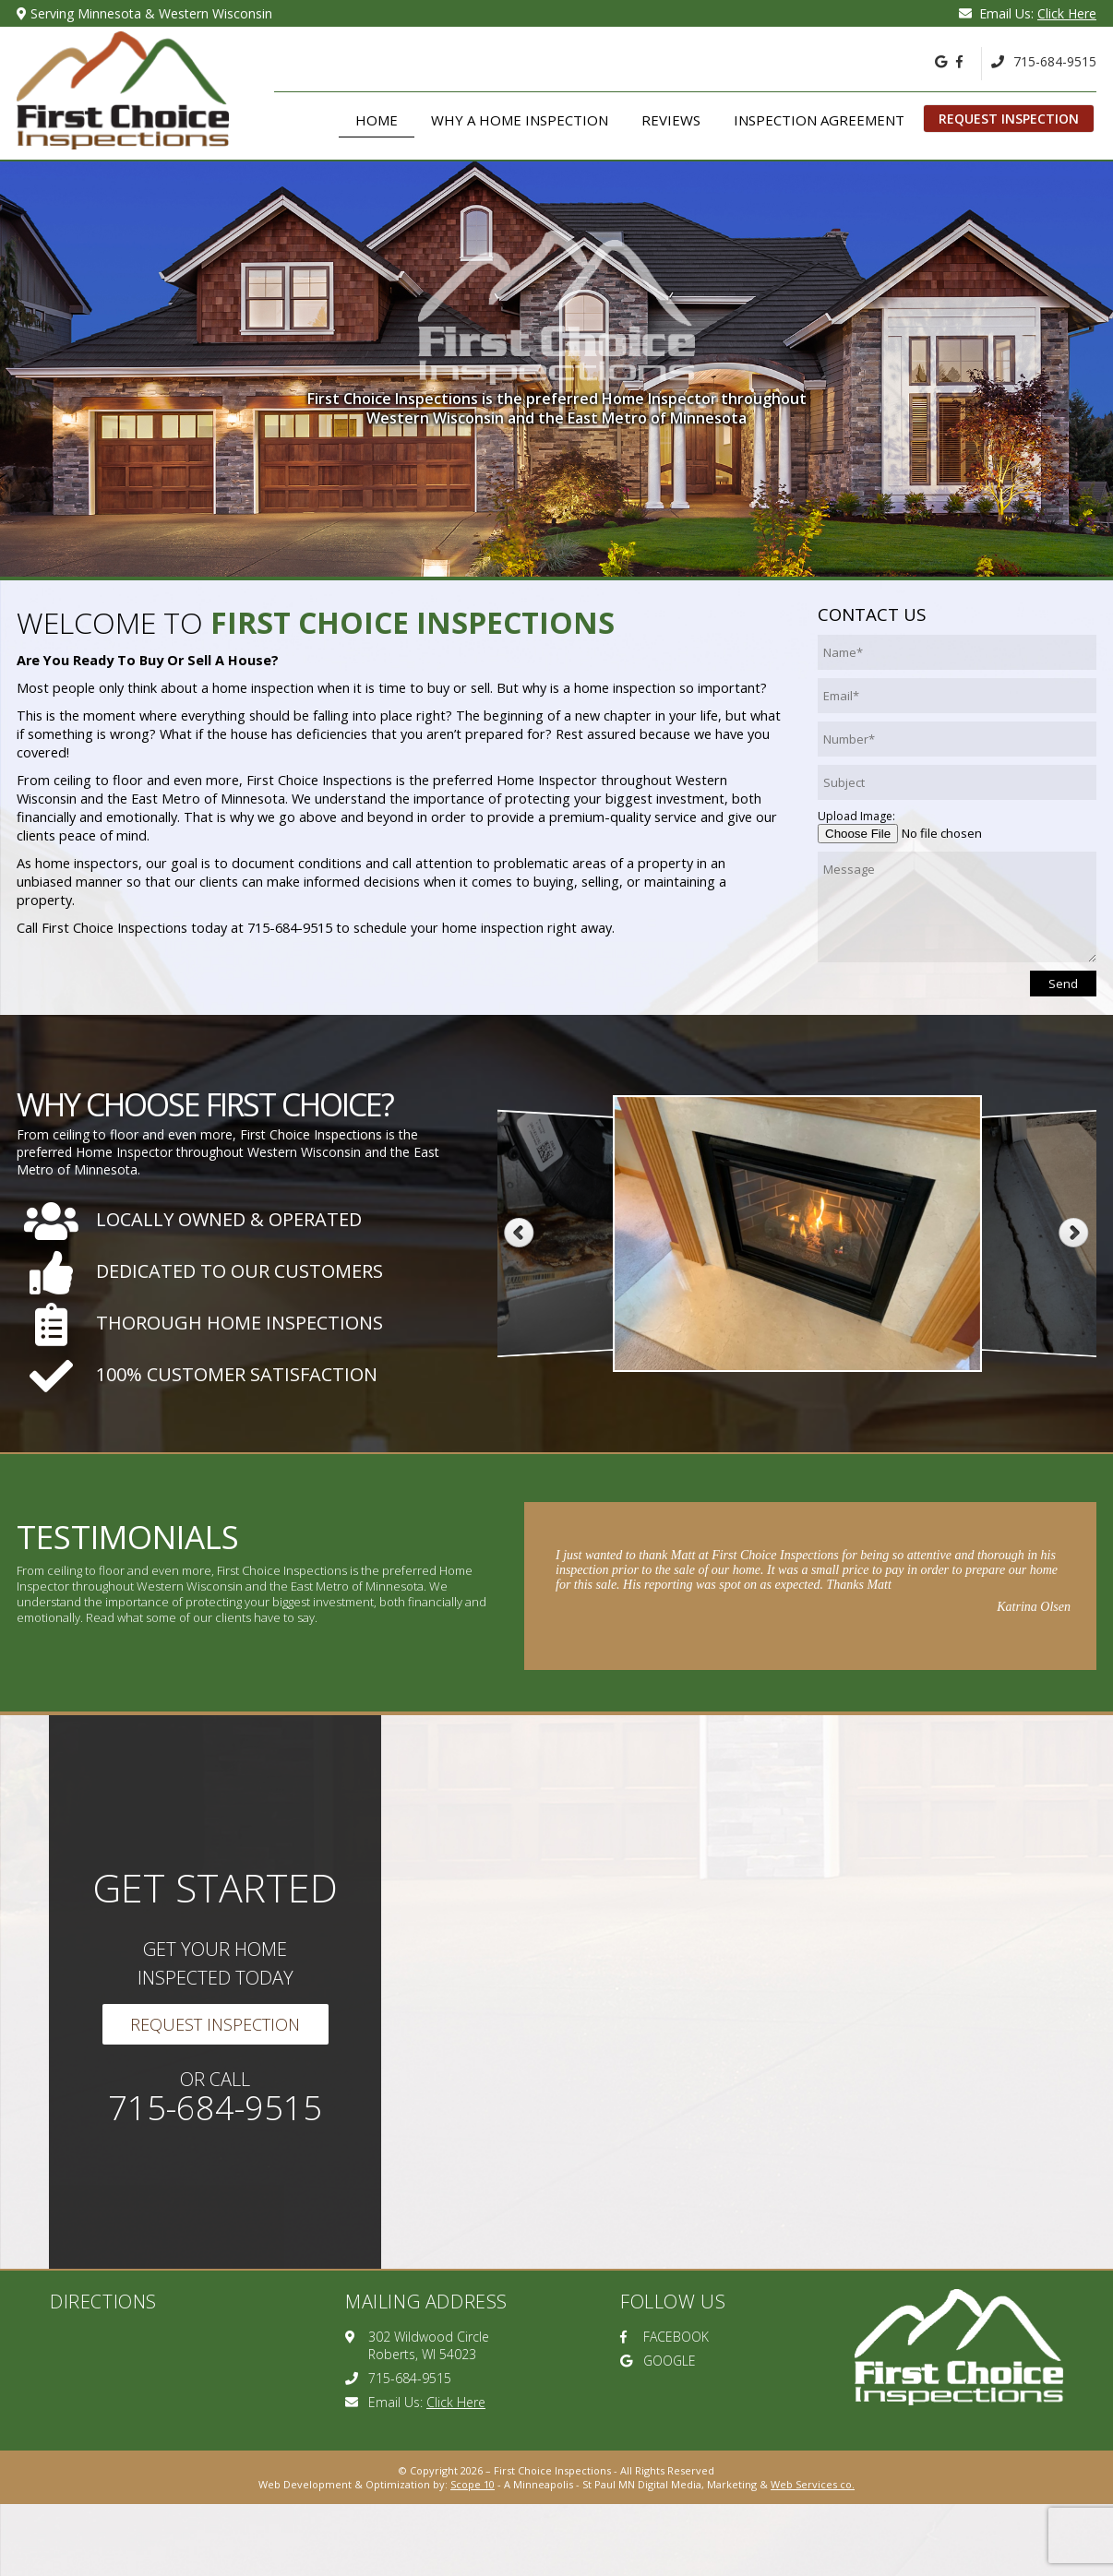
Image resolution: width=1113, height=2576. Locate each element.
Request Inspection (1009, 118)
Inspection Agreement (819, 120)
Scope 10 (472, 2484)
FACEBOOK (664, 2336)
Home (376, 120)
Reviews (670, 120)
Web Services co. (813, 2484)
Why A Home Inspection (519, 120)
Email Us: (1027, 13)
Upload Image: (856, 816)
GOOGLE (658, 2360)
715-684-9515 (1043, 61)
